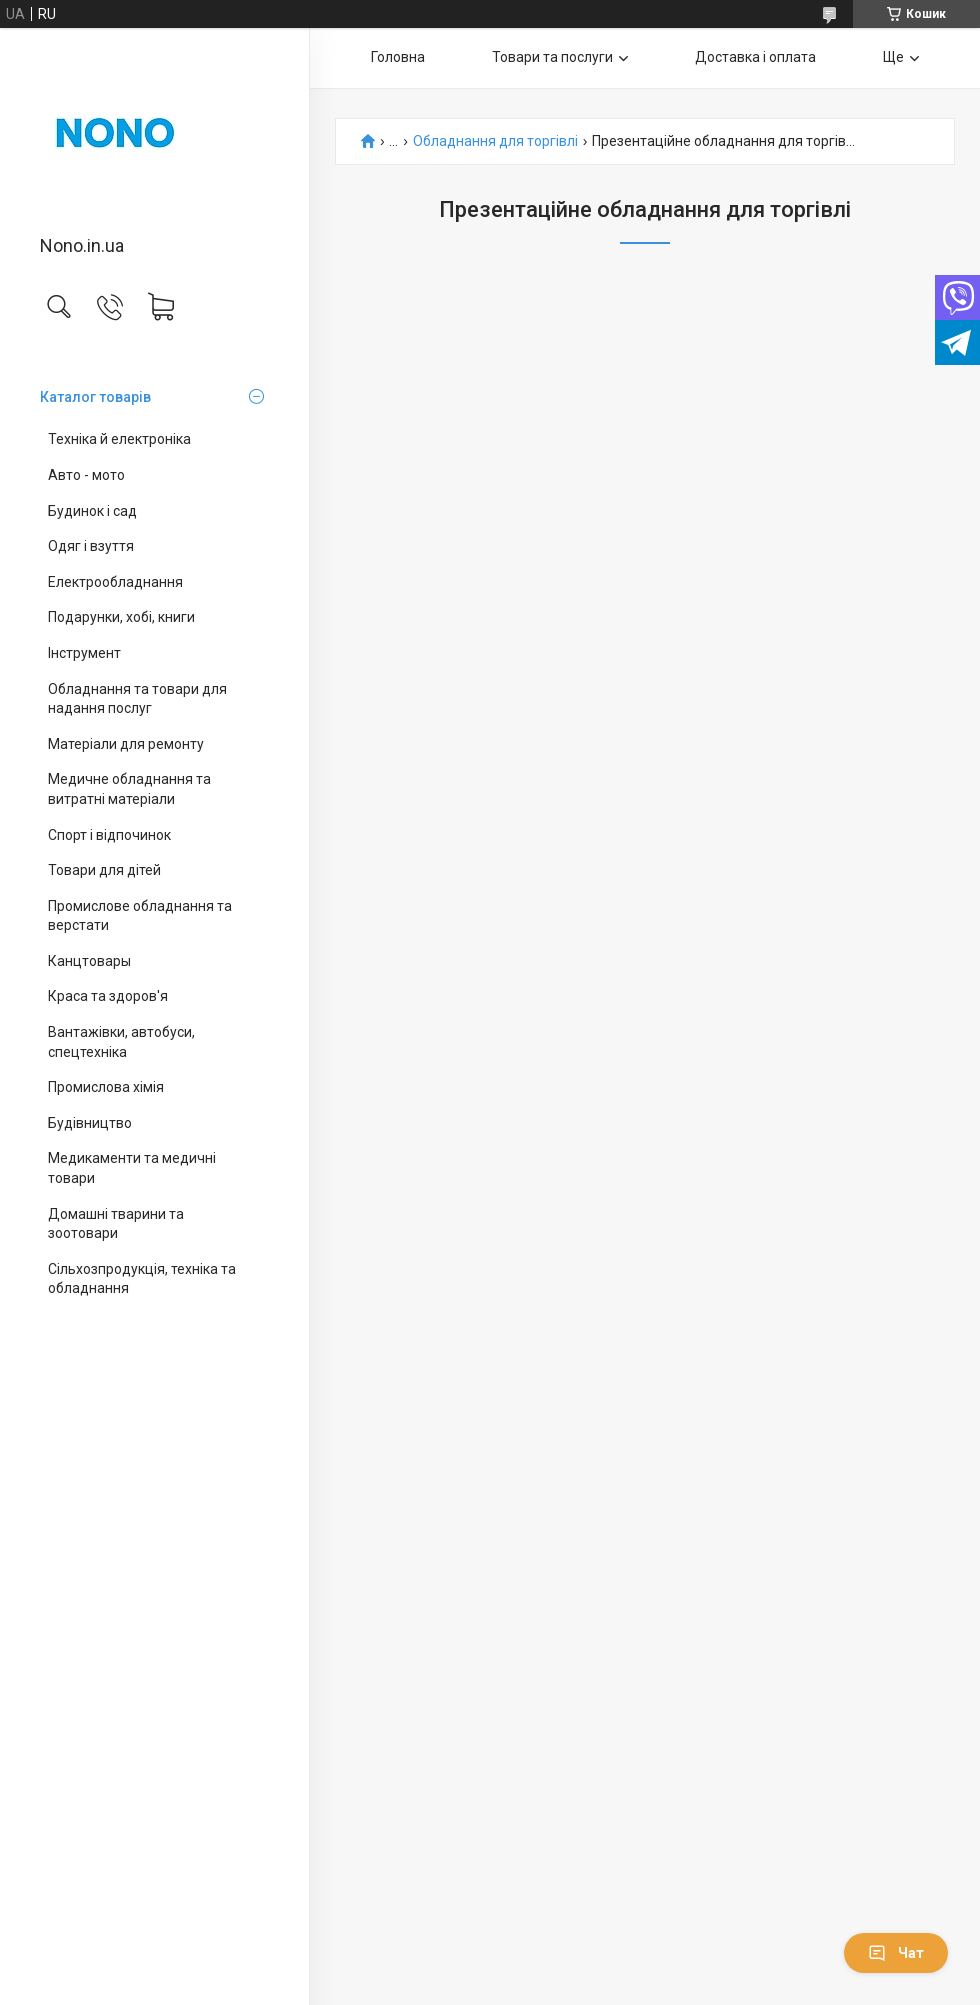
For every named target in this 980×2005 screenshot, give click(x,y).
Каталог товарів (95, 397)
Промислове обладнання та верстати (140, 916)
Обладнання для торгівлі (495, 141)
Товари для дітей (104, 870)
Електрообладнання (115, 582)
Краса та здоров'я (108, 996)
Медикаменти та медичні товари (132, 1168)
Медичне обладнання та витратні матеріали (129, 789)
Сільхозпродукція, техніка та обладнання (142, 1279)
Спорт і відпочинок (109, 835)
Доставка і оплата (755, 57)
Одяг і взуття (91, 546)
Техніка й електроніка (119, 439)
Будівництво (90, 1123)
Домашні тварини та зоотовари (116, 1224)
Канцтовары (89, 961)
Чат (896, 1953)
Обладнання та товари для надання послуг (137, 699)
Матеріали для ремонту (126, 744)
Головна (398, 57)
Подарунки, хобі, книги (121, 617)
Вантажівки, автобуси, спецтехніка (121, 1042)
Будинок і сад (92, 511)
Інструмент (84, 653)
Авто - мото (86, 475)
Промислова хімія (106, 1087)
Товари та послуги (552, 57)
